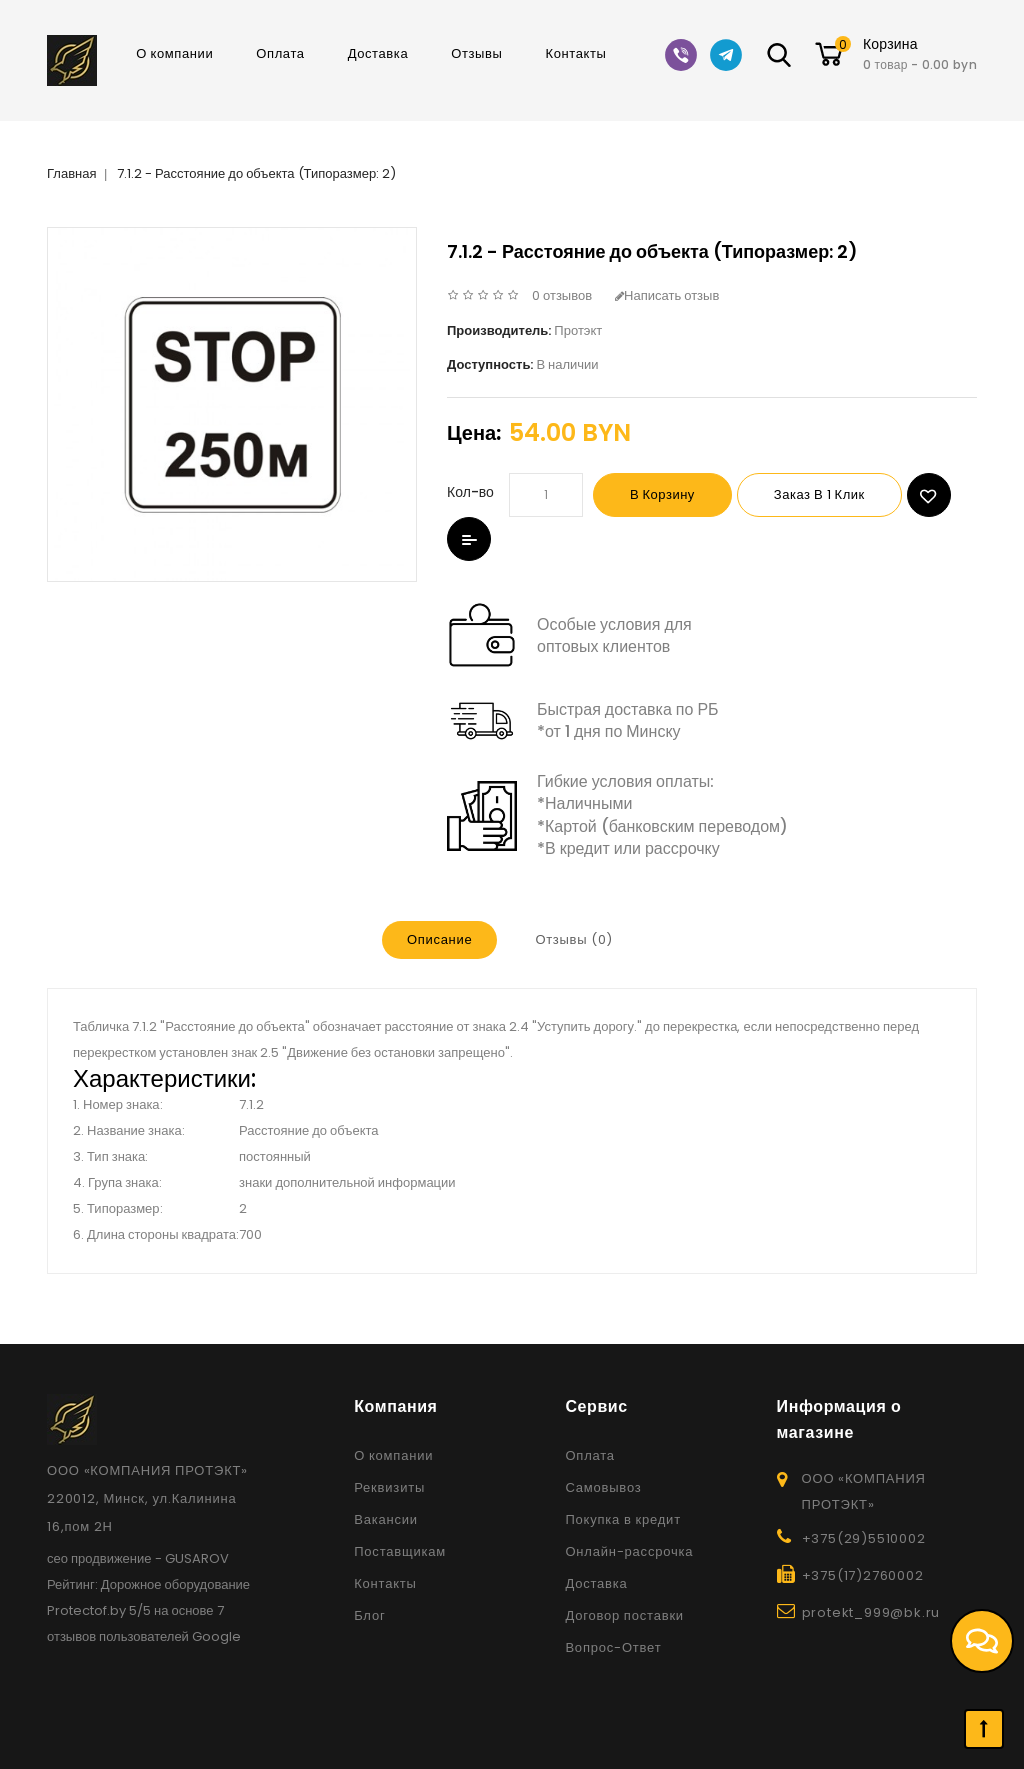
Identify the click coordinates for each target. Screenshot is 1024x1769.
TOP (984, 1729)
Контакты (576, 53)
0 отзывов (562, 295)
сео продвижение (99, 1558)
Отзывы (476, 53)
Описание (439, 939)
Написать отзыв (667, 295)
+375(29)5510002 (864, 1538)
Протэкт (578, 330)
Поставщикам (400, 1551)
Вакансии (386, 1519)
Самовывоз (603, 1487)
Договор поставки (624, 1615)
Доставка (378, 53)
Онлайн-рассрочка (629, 1551)
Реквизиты (389, 1487)
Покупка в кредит (623, 1519)
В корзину (662, 494)
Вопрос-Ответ (613, 1647)
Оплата (280, 53)
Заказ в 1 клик (819, 494)
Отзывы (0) (574, 939)
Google (216, 1636)
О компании (174, 53)
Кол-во (470, 492)
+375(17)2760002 (863, 1575)
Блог (369, 1615)
